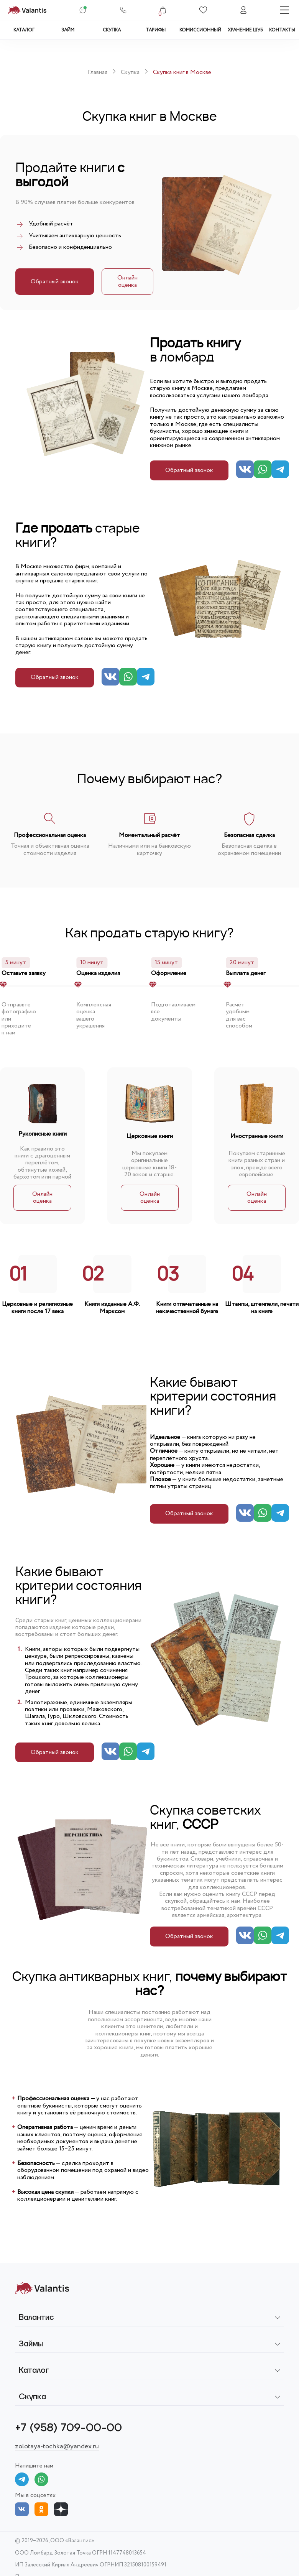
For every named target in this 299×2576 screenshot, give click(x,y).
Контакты (282, 30)
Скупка (112, 30)
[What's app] (41, 2479)
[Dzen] (61, 2509)
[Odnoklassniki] (41, 2509)
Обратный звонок (55, 281)
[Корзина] (163, 10)
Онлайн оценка (127, 281)
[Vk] (245, 470)
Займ (67, 30)
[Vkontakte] (22, 2509)
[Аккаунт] (243, 10)
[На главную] (42, 2288)
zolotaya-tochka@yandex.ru (57, 2447)
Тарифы (156, 30)
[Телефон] (123, 10)
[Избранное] (203, 10)
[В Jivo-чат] (83, 10)
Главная (97, 72)
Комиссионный (200, 30)
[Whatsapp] (262, 470)
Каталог (23, 30)
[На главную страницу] (27, 10)
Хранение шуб (245, 30)
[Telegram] (280, 470)
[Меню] (284, 10)
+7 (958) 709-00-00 (68, 2428)
